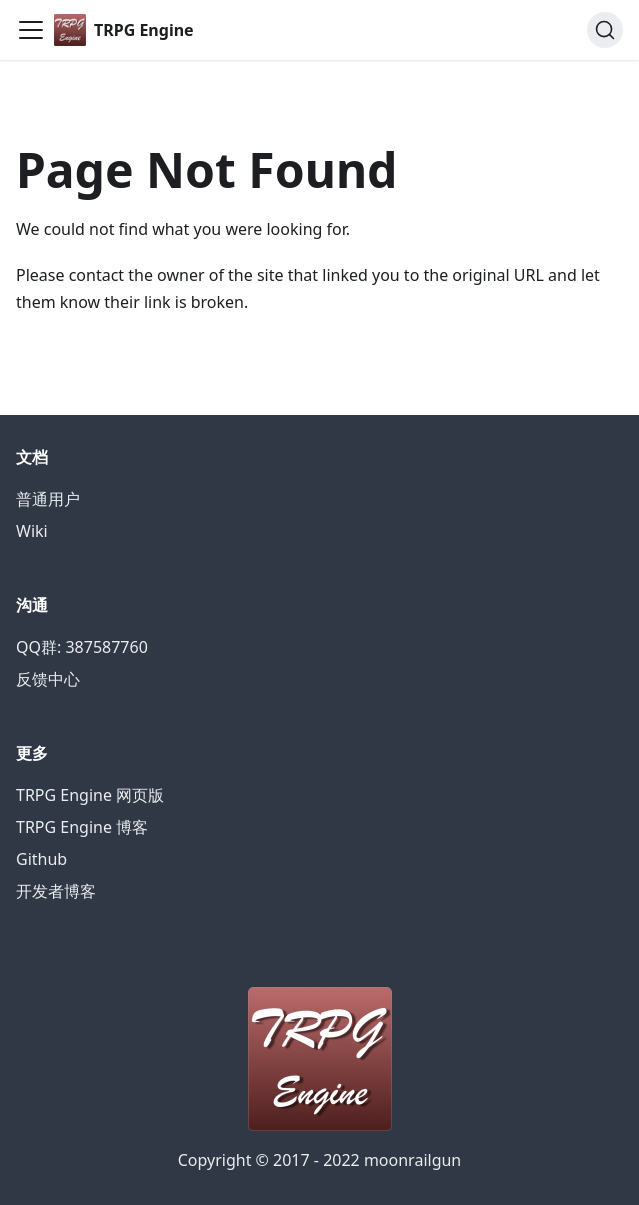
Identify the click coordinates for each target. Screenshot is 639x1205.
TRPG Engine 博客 (82, 827)
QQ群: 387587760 (82, 647)
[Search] (605, 30)
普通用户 (48, 499)
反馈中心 (48, 679)
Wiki (32, 531)
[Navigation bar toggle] (31, 30)
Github (41, 859)
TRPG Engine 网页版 (90, 795)
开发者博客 (56, 891)
